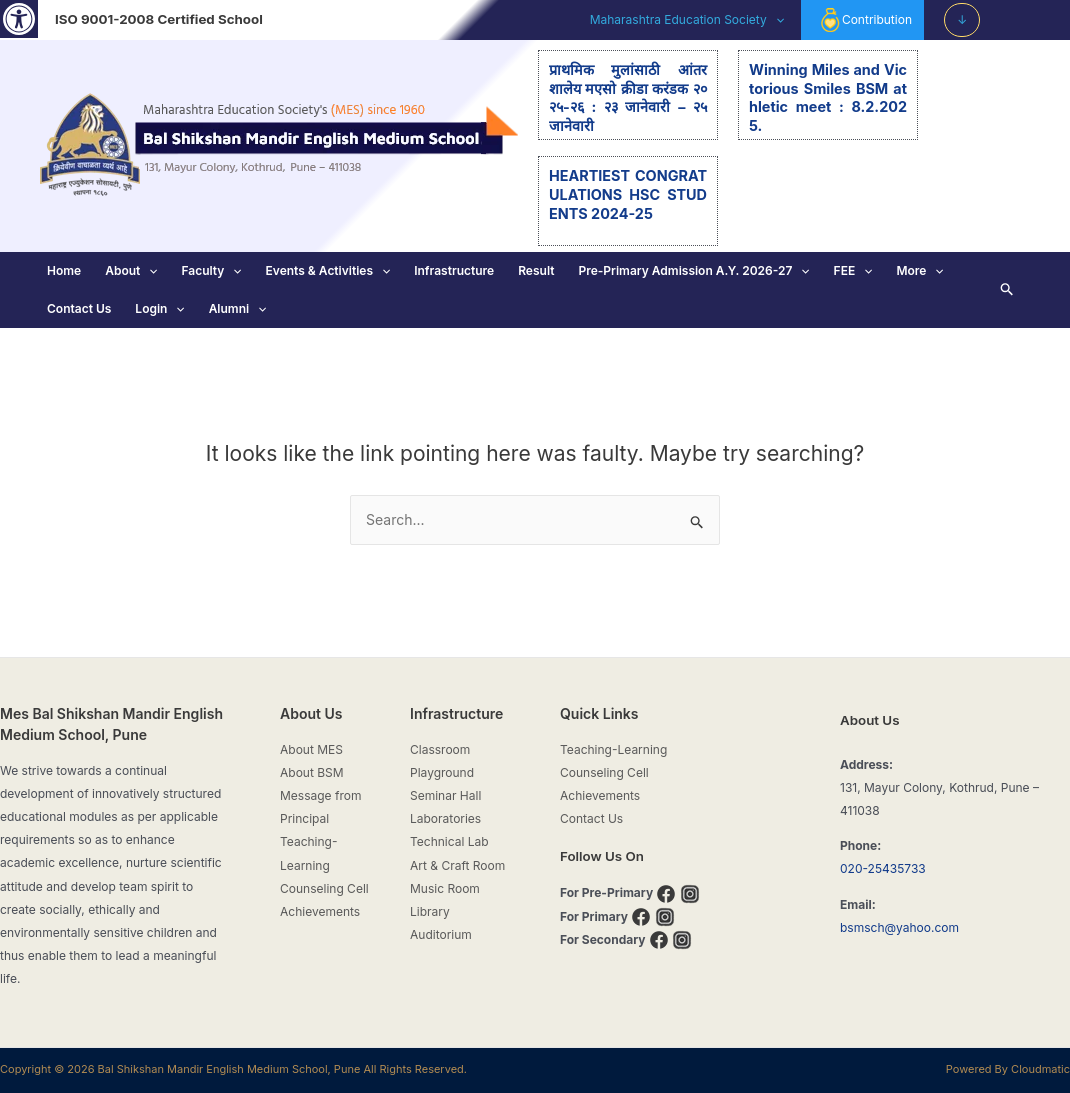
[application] (775, 20)
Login (159, 309)
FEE (853, 271)
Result (536, 270)
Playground (442, 772)
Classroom (440, 749)
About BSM (312, 772)
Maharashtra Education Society (687, 20)
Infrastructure (454, 270)
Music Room (445, 888)
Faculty (211, 271)
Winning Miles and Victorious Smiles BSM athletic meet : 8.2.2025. (828, 97)
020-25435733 (883, 868)
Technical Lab (449, 841)
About (131, 271)
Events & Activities (328, 271)
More (919, 271)
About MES (311, 749)
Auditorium (441, 934)
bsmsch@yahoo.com (899, 927)
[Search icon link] (1007, 290)
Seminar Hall (445, 795)
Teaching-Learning (613, 749)
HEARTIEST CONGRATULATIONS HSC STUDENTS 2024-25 (628, 194)
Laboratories (445, 818)
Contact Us (79, 308)
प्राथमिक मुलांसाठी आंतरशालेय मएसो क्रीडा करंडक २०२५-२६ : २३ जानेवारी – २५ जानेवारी (628, 97)
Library (430, 911)
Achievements (320, 911)
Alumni (238, 309)
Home (64, 270)
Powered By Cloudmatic (1008, 1069)
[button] (19, 19)
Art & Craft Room (457, 865)
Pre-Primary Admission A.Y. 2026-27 (693, 271)
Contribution (865, 20)
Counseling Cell (324, 888)
